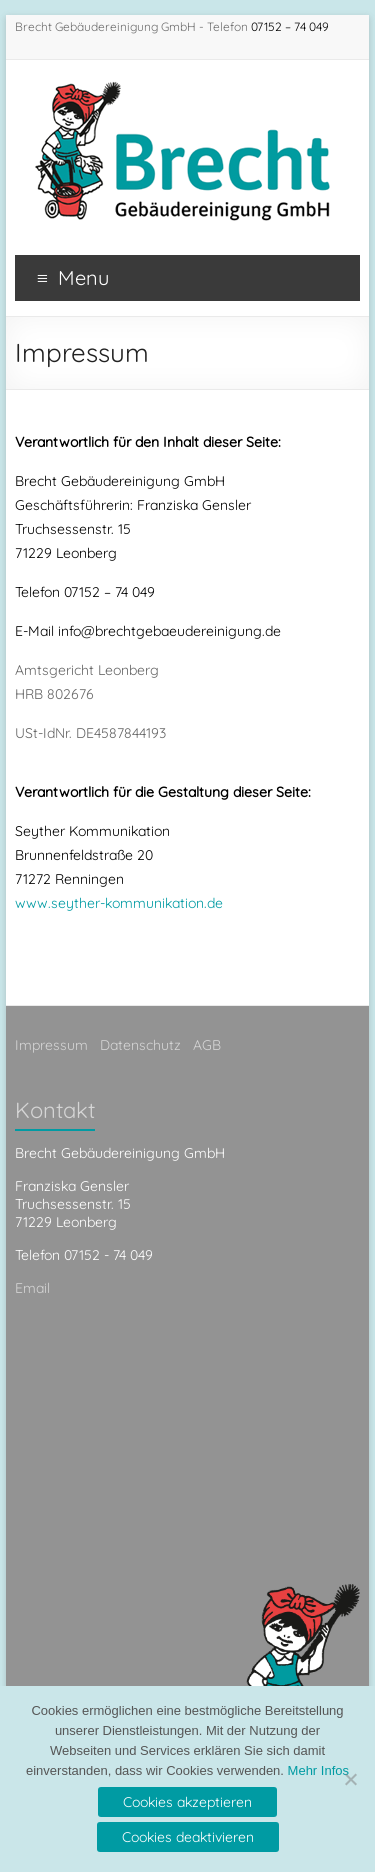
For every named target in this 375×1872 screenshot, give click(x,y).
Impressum (51, 1045)
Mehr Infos (318, 1770)
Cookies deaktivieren (188, 1837)
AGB (207, 1045)
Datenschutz (140, 1045)
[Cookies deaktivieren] (350, 1779)
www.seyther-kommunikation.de (119, 903)
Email (32, 1288)
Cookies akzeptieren (187, 1802)
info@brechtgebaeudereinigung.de (169, 631)
